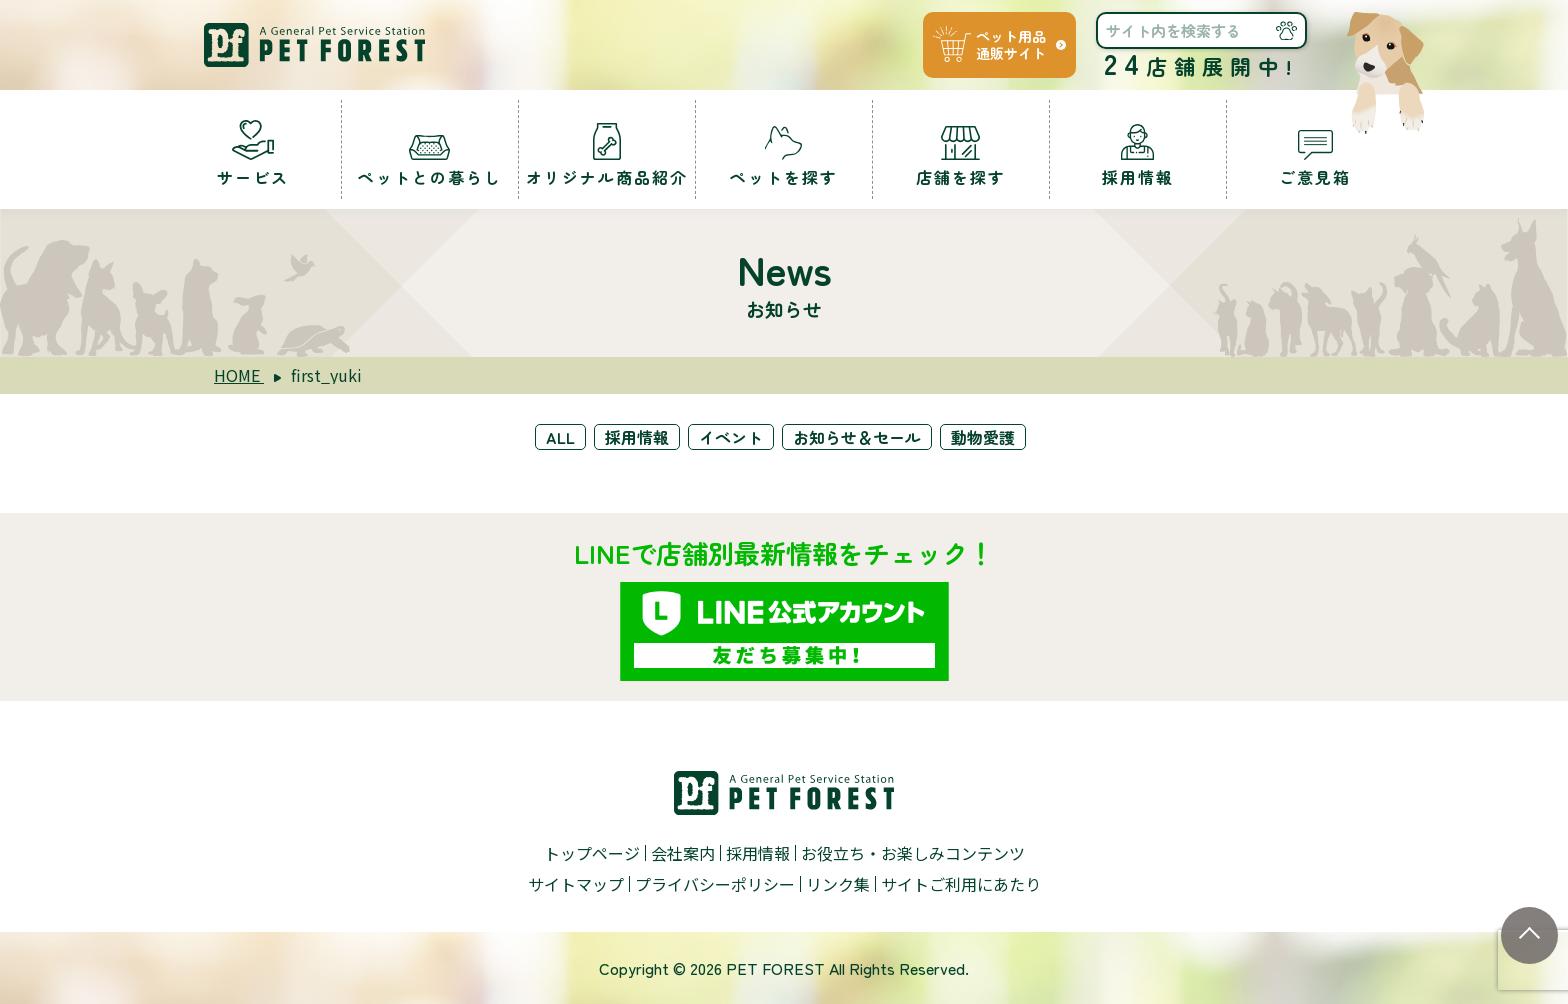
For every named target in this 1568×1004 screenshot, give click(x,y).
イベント (731, 437)
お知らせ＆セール (857, 437)
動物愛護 (983, 437)
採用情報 (637, 437)
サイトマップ (576, 884)
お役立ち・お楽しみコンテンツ (913, 853)
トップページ (592, 853)
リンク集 (838, 884)
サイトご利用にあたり (961, 884)
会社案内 (683, 853)
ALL (560, 437)
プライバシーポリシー (715, 884)
